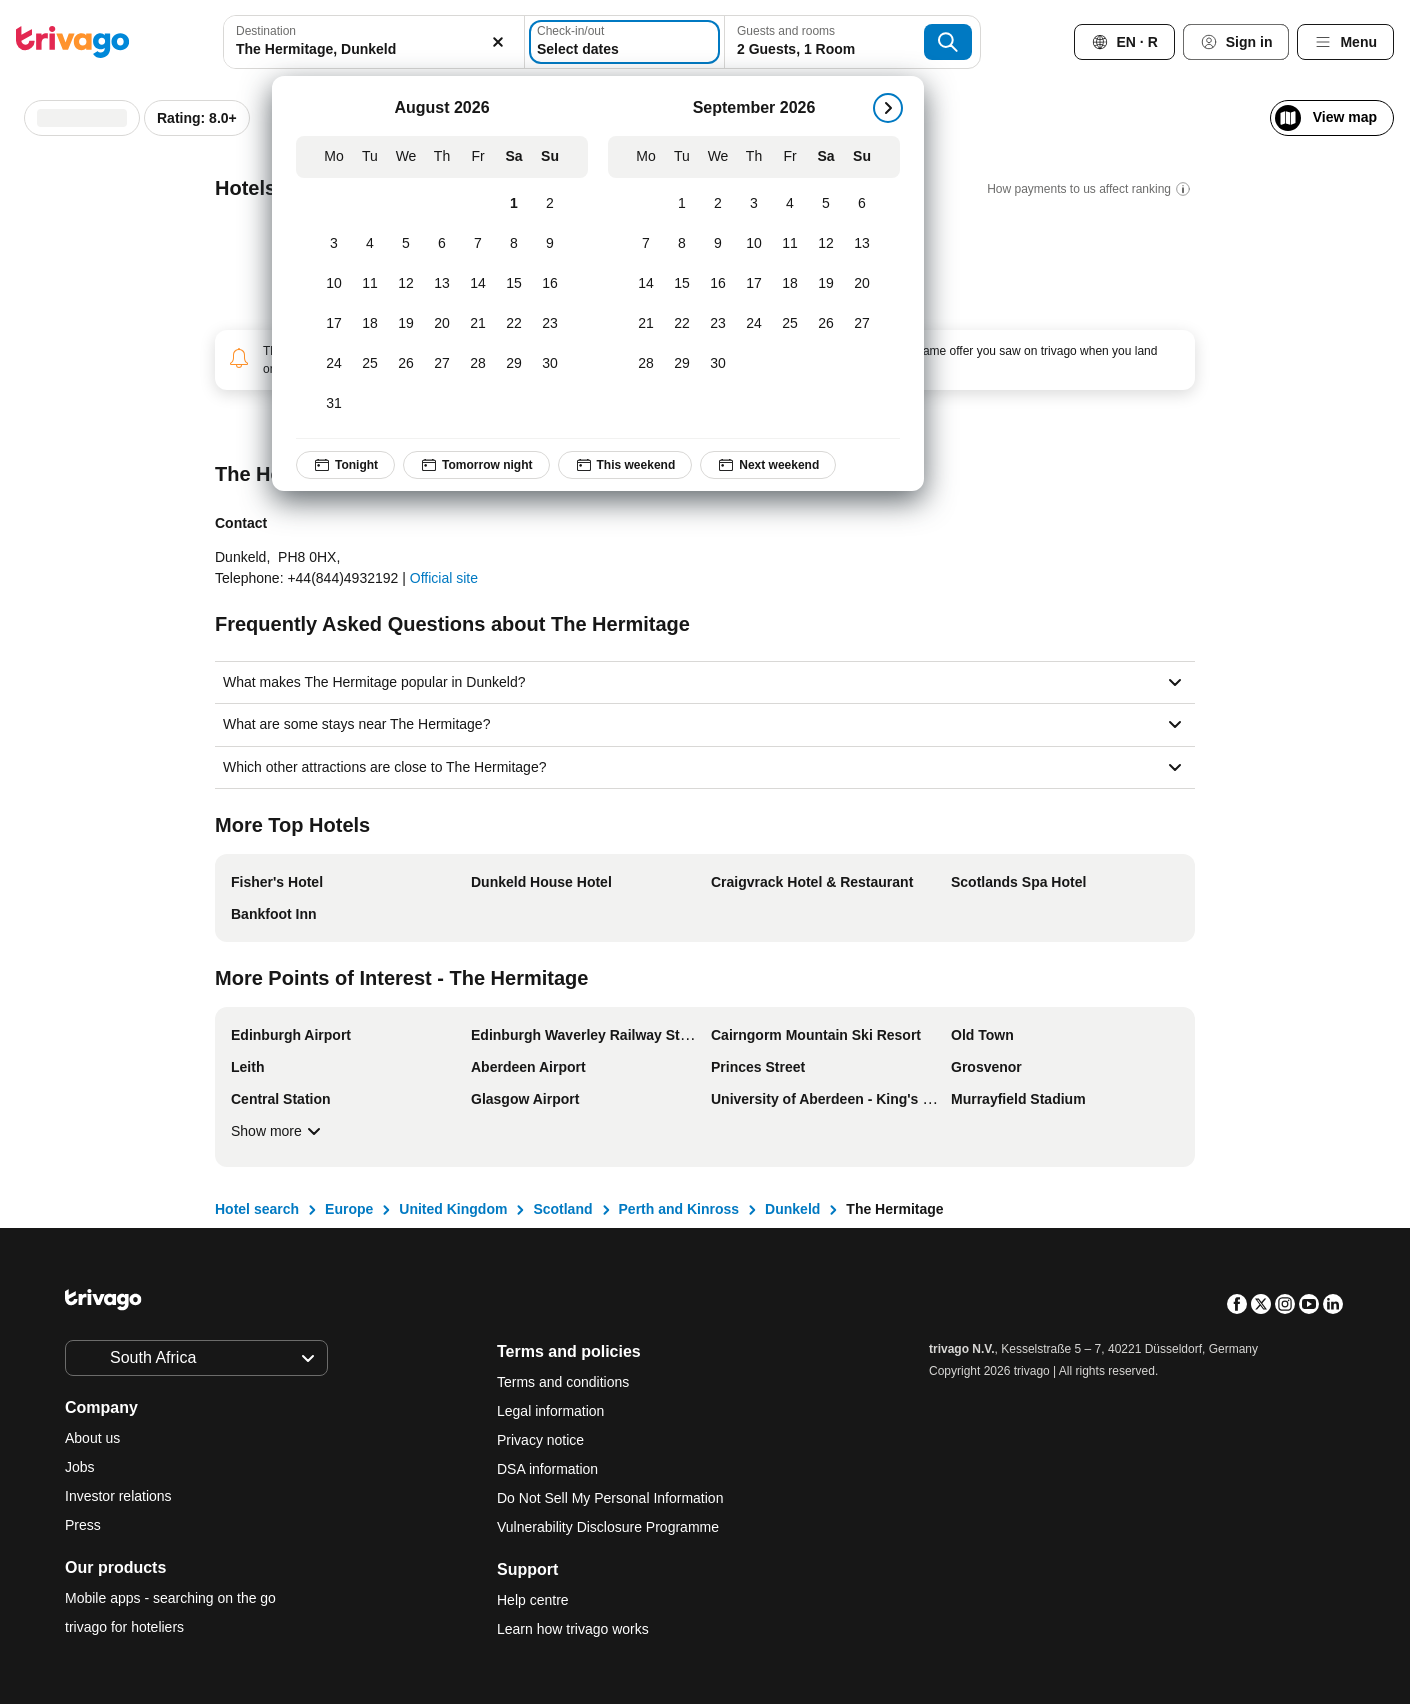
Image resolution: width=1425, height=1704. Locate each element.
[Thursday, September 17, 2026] (754, 284)
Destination (266, 31)
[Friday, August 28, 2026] (478, 364)
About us (92, 1438)
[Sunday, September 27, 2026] (862, 324)
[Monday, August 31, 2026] (334, 404)
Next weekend (768, 465)
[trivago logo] (73, 42)
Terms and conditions (563, 1382)
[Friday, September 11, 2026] (790, 244)
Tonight (345, 465)
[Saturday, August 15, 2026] (514, 284)
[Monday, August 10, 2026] (334, 284)
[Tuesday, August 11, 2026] (370, 284)
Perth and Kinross (679, 1209)
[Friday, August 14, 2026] (478, 284)
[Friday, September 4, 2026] (790, 204)
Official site (444, 578)
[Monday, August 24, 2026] (334, 364)
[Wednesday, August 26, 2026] (406, 364)
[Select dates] (624, 42)
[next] (888, 108)
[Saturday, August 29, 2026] (514, 364)
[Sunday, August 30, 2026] (550, 364)
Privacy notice (540, 1440)
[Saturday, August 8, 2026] (514, 244)
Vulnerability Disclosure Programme (608, 1527)
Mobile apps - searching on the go (170, 1598)
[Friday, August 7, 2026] (478, 244)
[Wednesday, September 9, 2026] (718, 244)
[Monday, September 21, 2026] (646, 324)
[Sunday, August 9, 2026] (550, 244)
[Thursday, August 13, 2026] (442, 284)
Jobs (80, 1467)
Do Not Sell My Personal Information (612, 1498)
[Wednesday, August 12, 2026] (406, 284)
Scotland (562, 1209)
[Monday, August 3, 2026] (334, 244)
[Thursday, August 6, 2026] (442, 244)
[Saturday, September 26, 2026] (826, 324)
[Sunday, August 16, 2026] (550, 284)
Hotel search (257, 1209)
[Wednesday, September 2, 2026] (718, 204)
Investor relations (118, 1496)
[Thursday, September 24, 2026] (754, 324)
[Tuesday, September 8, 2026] (682, 244)
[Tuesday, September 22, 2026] (682, 324)
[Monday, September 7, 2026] (646, 244)
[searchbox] (374, 49)
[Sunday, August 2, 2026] (550, 204)
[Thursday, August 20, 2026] (442, 324)
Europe (349, 1209)
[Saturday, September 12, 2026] (826, 244)
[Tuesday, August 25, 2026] (370, 364)
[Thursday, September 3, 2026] (754, 204)
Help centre (533, 1600)
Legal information (550, 1411)
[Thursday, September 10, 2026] (754, 244)
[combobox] (374, 42)
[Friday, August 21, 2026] (478, 324)
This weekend (624, 465)
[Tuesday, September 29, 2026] (682, 364)
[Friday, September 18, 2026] (790, 284)
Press (83, 1525)
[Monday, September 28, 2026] (646, 364)
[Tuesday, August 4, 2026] (370, 244)
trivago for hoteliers (124, 1627)
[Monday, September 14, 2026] (646, 284)
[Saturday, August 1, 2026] (514, 204)
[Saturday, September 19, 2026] (826, 284)
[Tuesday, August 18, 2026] (370, 324)
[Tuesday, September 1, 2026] (682, 204)
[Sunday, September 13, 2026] (862, 244)
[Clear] (498, 42)
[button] (374, 42)
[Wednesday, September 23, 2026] (718, 324)
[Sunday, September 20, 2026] (862, 284)
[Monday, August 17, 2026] (334, 324)
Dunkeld (792, 1209)
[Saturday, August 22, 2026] (514, 324)
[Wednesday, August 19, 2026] (406, 324)
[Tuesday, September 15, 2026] (682, 284)
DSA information (547, 1469)
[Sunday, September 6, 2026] (862, 204)
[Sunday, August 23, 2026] (550, 324)
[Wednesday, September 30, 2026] (718, 364)
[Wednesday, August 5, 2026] (406, 244)
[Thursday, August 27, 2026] (442, 364)
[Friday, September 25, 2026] (790, 324)
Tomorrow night (476, 465)
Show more (278, 1131)
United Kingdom (453, 1209)
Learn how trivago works (573, 1629)
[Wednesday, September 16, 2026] (718, 284)
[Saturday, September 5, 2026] (826, 204)
